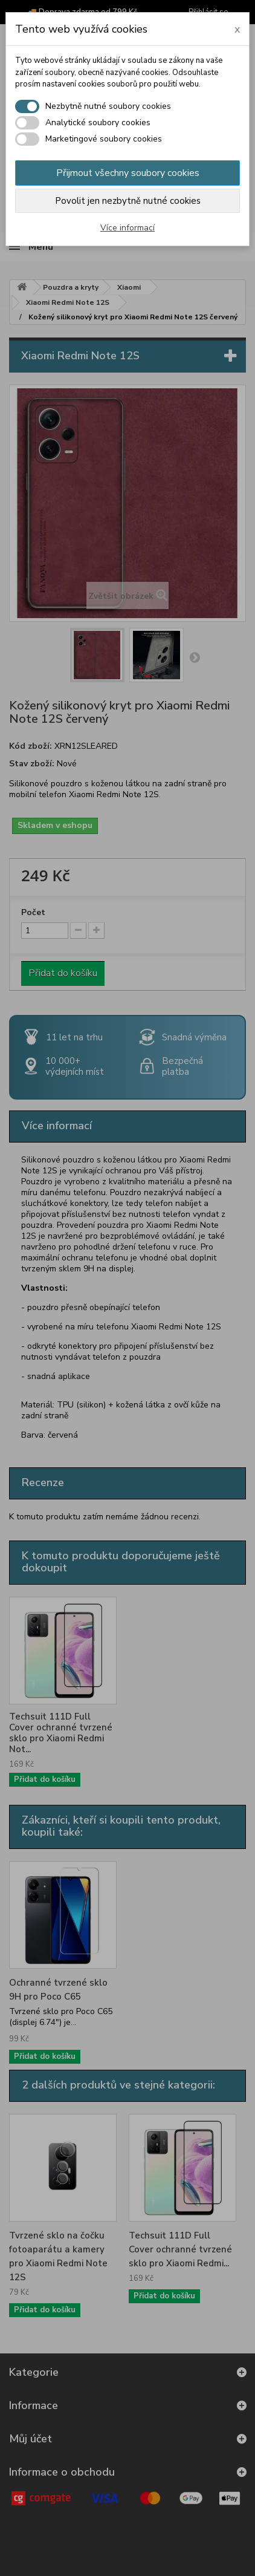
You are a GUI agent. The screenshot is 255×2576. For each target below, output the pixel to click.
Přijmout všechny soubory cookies (127, 173)
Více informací (127, 227)
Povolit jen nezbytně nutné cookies (128, 201)
